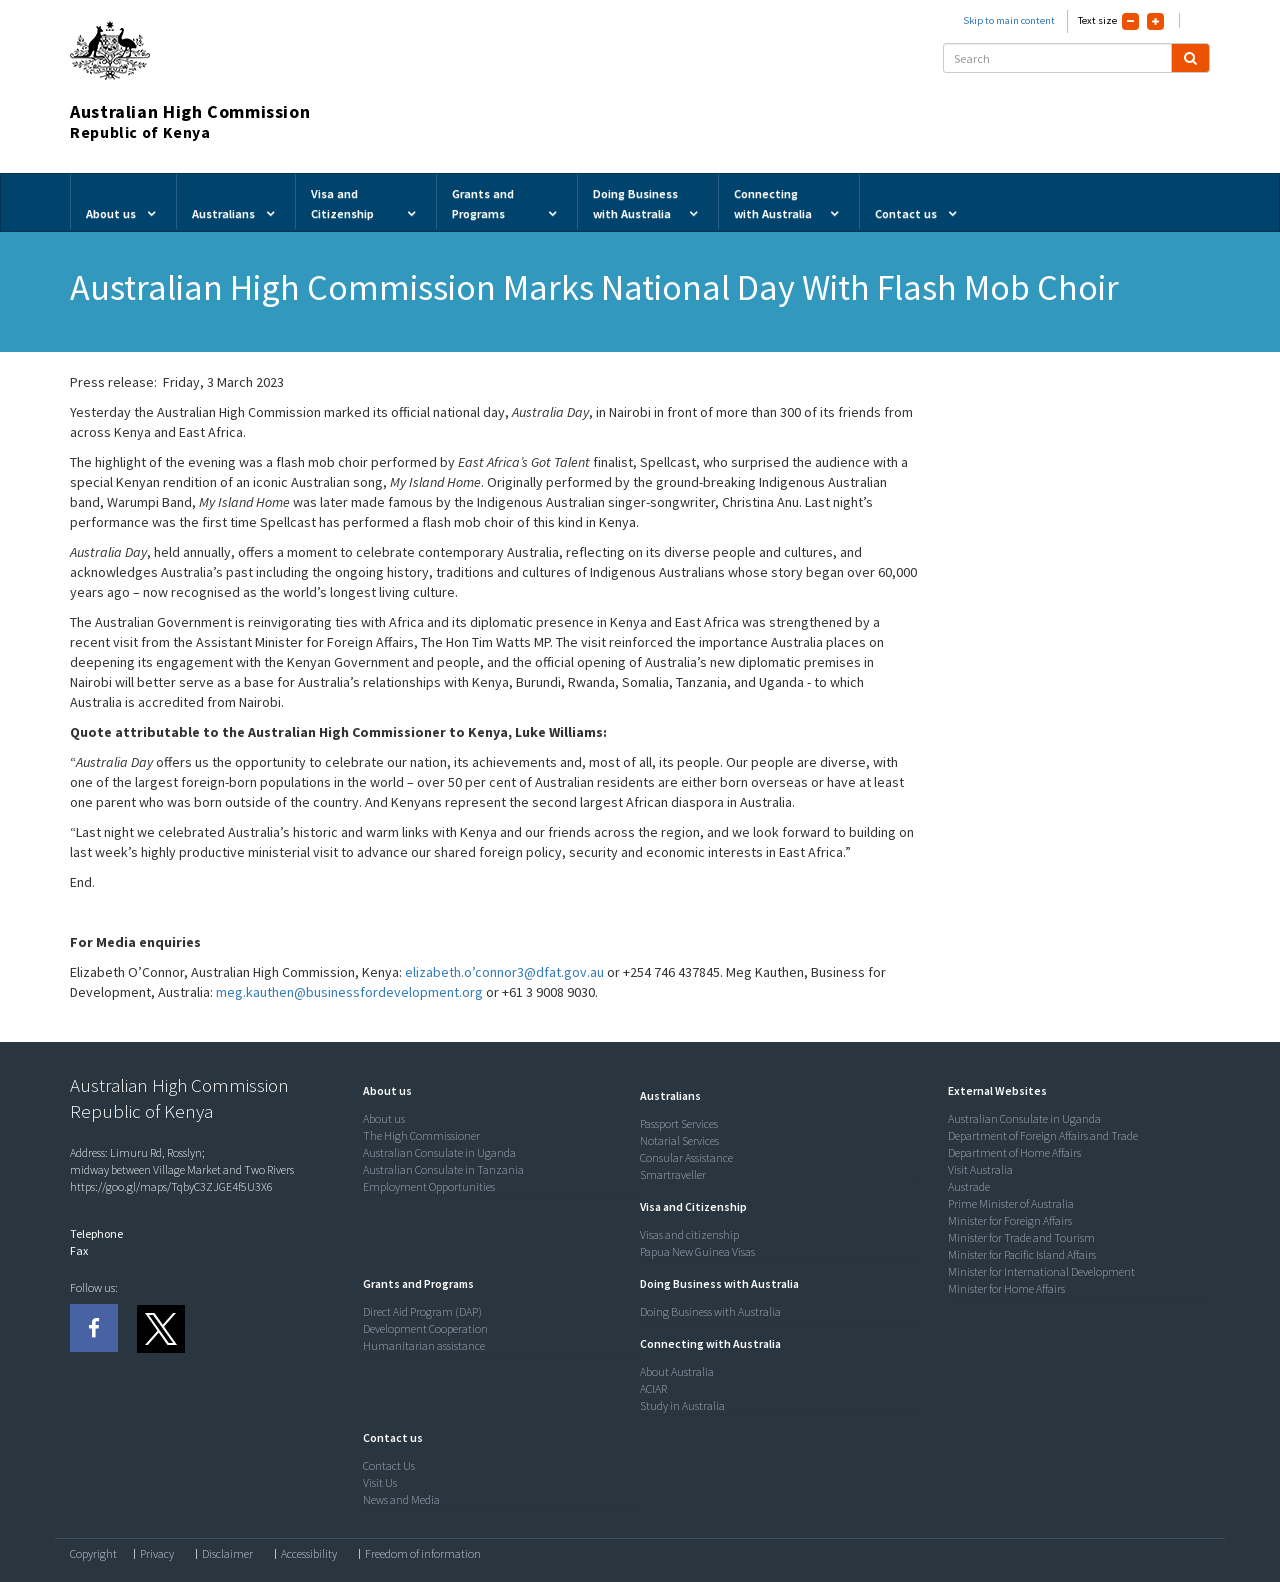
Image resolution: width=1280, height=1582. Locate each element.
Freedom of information (423, 1554)
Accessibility (309, 1554)
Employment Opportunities (429, 1186)
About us (384, 1118)
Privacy (157, 1554)
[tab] (497, 1091)
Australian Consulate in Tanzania (443, 1169)
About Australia (677, 1371)
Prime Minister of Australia (1011, 1203)
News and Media (401, 1499)
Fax (79, 1250)
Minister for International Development (1041, 1271)
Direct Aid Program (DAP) (422, 1311)
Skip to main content (1009, 20)
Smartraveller (673, 1174)
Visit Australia (980, 1169)
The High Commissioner (421, 1135)
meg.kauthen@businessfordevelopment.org (349, 992)
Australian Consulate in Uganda (439, 1152)
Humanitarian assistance (424, 1345)
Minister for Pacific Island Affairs (1022, 1254)
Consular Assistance (686, 1157)
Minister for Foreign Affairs (1010, 1220)
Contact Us (389, 1465)
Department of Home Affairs (1014, 1152)
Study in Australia (682, 1405)
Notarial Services (679, 1140)
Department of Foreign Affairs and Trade (1043, 1135)
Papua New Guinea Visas (697, 1251)
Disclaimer (227, 1554)
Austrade (969, 1186)
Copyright (93, 1554)
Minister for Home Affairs (1006, 1288)
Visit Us (380, 1482)
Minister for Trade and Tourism (1021, 1237)
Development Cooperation (425, 1328)
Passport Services (679, 1123)
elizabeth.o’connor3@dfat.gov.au (504, 972)
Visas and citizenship (689, 1234)
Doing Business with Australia (710, 1311)
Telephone (96, 1233)
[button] (382, 1090)
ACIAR (653, 1388)
